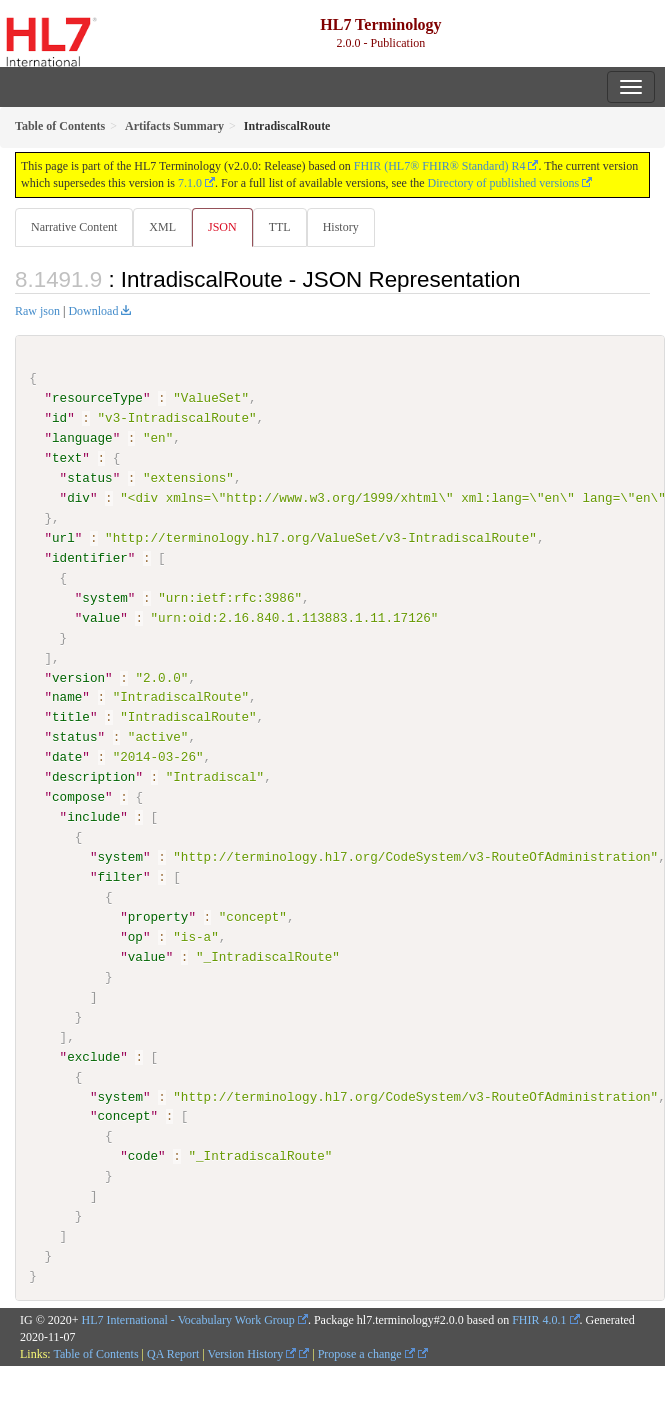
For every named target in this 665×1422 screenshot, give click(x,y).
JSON (222, 227)
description (93, 777)
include (93, 817)
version (78, 677)
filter (119, 877)
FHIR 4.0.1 (539, 1319)
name (67, 697)
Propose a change (366, 1353)
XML (162, 227)
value (101, 617)
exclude (93, 1056)
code (143, 1156)
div (78, 498)
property (158, 917)
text (67, 458)
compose (78, 797)
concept (123, 1116)
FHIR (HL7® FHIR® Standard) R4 (440, 166)
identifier (90, 558)
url (63, 538)
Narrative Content (74, 227)
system (104, 598)
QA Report (173, 1353)
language (82, 438)
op (135, 936)
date (67, 757)
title (71, 717)
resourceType (97, 398)
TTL (280, 227)
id (59, 418)
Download (93, 311)
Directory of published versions (504, 183)
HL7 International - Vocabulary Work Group (188, 1319)
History (341, 227)
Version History (252, 1353)
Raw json (37, 311)
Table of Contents (95, 1353)
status (89, 478)
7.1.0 (190, 183)
